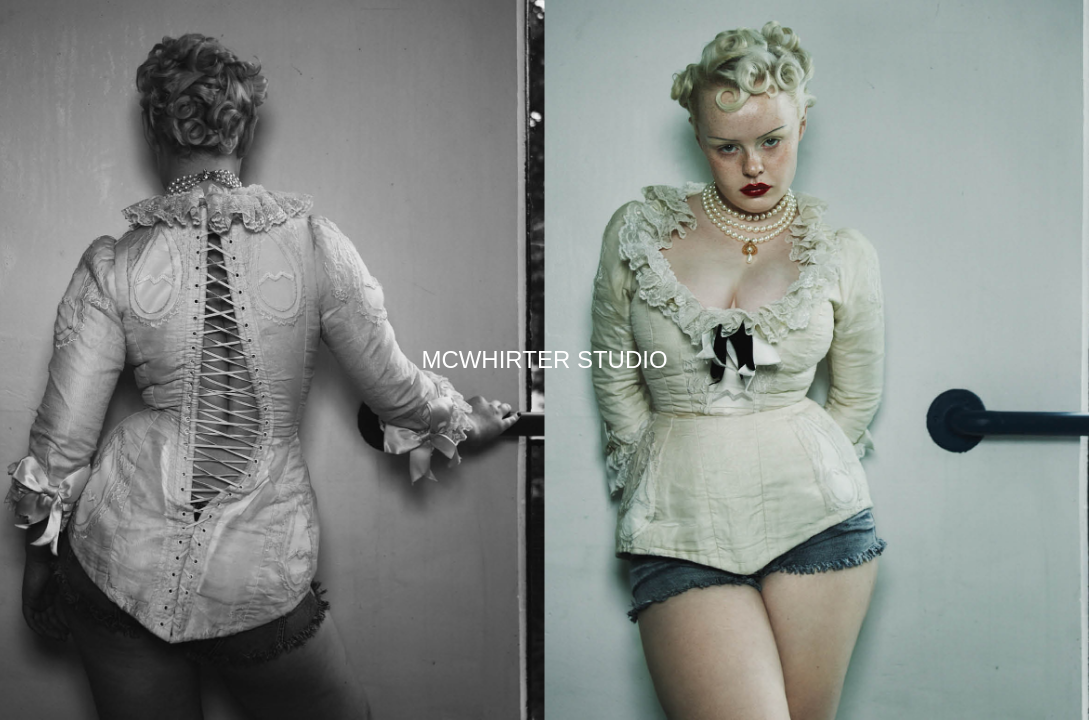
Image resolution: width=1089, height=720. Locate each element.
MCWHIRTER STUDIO (544, 359)
